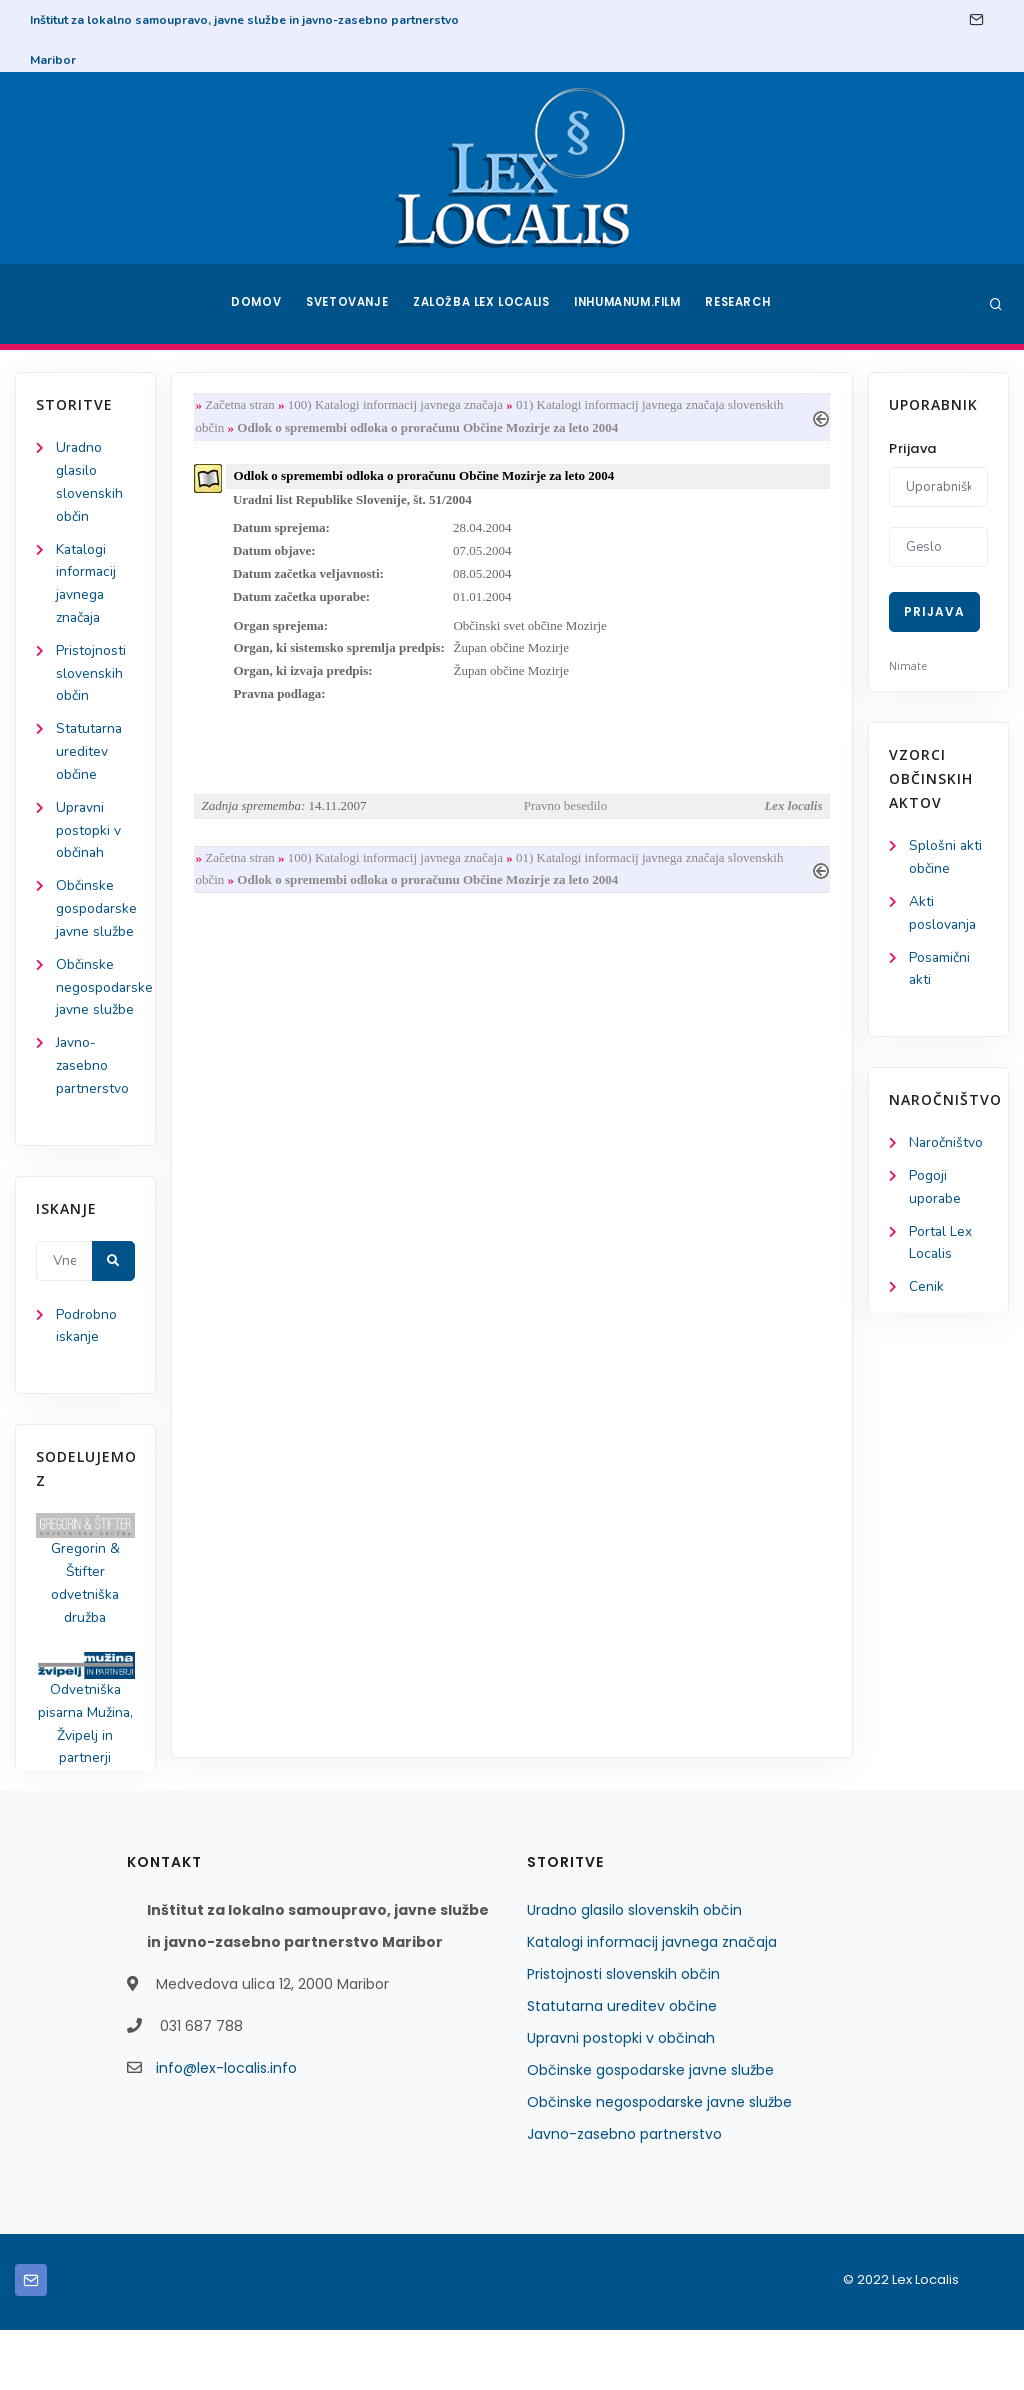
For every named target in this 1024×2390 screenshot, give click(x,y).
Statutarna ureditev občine (90, 756)
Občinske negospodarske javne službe (659, 2162)
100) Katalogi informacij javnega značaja (397, 405)
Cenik (926, 1291)
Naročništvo (946, 1145)
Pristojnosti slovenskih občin (91, 677)
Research (743, 304)
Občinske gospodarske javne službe (650, 2130)
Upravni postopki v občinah (88, 836)
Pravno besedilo (565, 811)
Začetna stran (242, 405)
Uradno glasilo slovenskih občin (634, 1970)
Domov (252, 304)
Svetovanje (346, 304)
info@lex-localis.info (226, 2128)
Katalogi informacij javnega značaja (652, 2002)
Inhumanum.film (630, 304)
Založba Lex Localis (482, 304)
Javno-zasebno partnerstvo (93, 1121)
